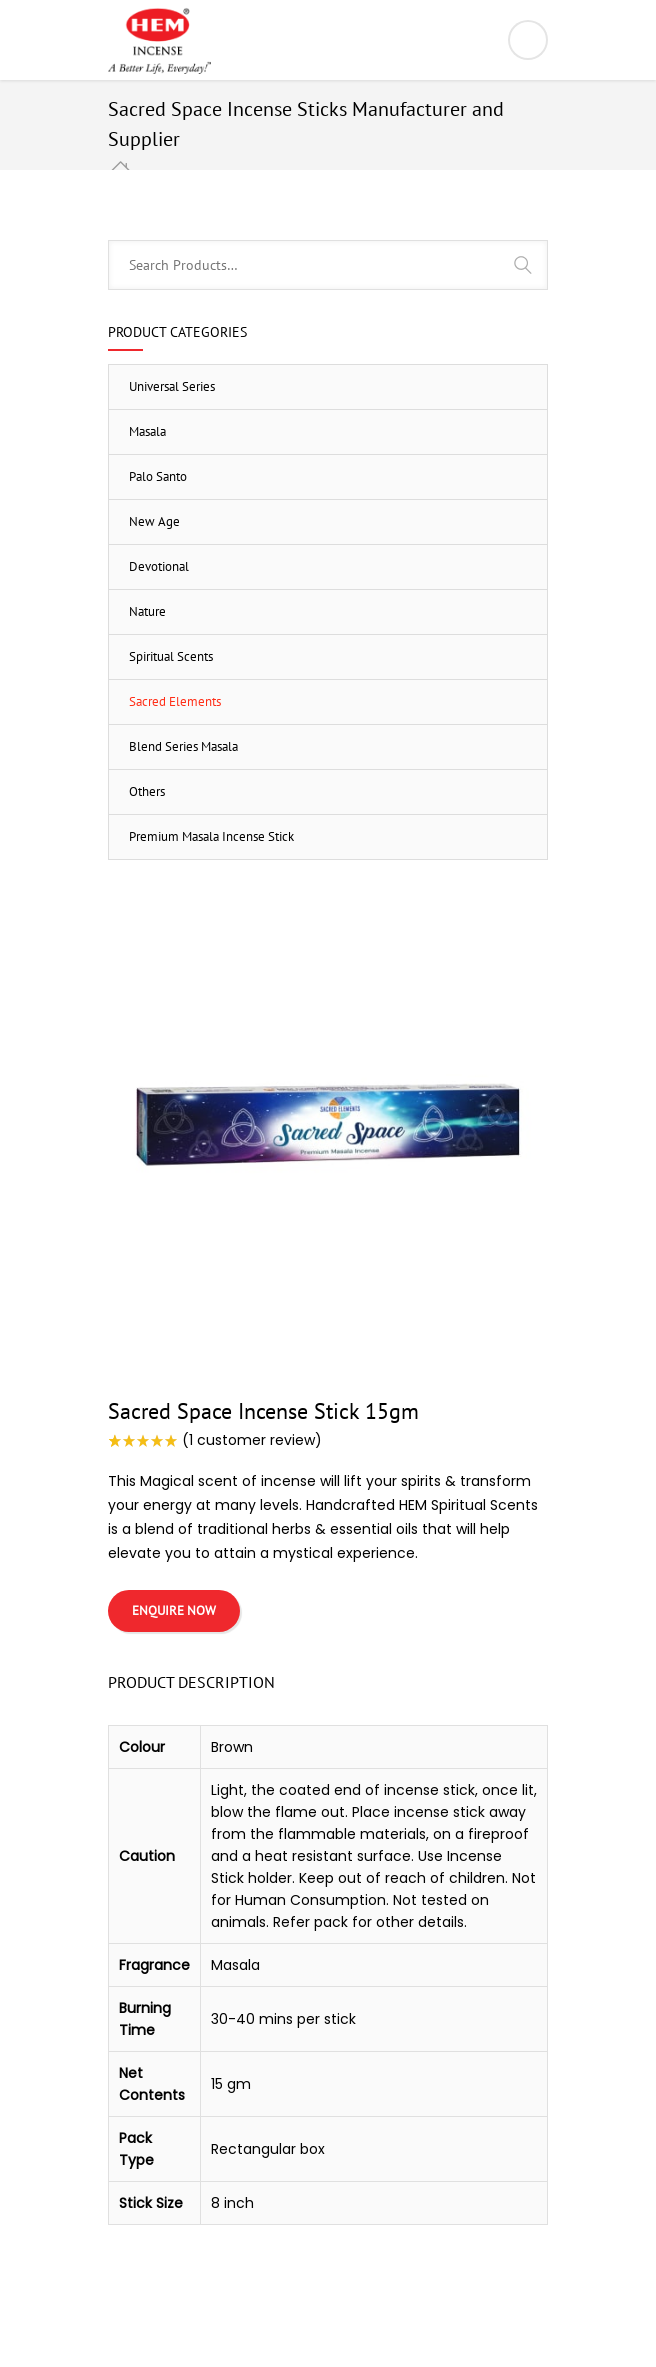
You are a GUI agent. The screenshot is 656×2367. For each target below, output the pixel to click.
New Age (154, 521)
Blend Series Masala (183, 746)
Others (147, 791)
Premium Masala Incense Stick (211, 836)
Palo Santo (158, 476)
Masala (147, 431)
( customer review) (252, 1440)
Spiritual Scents (171, 656)
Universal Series (172, 386)
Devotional (159, 566)
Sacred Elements (175, 701)
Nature (147, 611)
